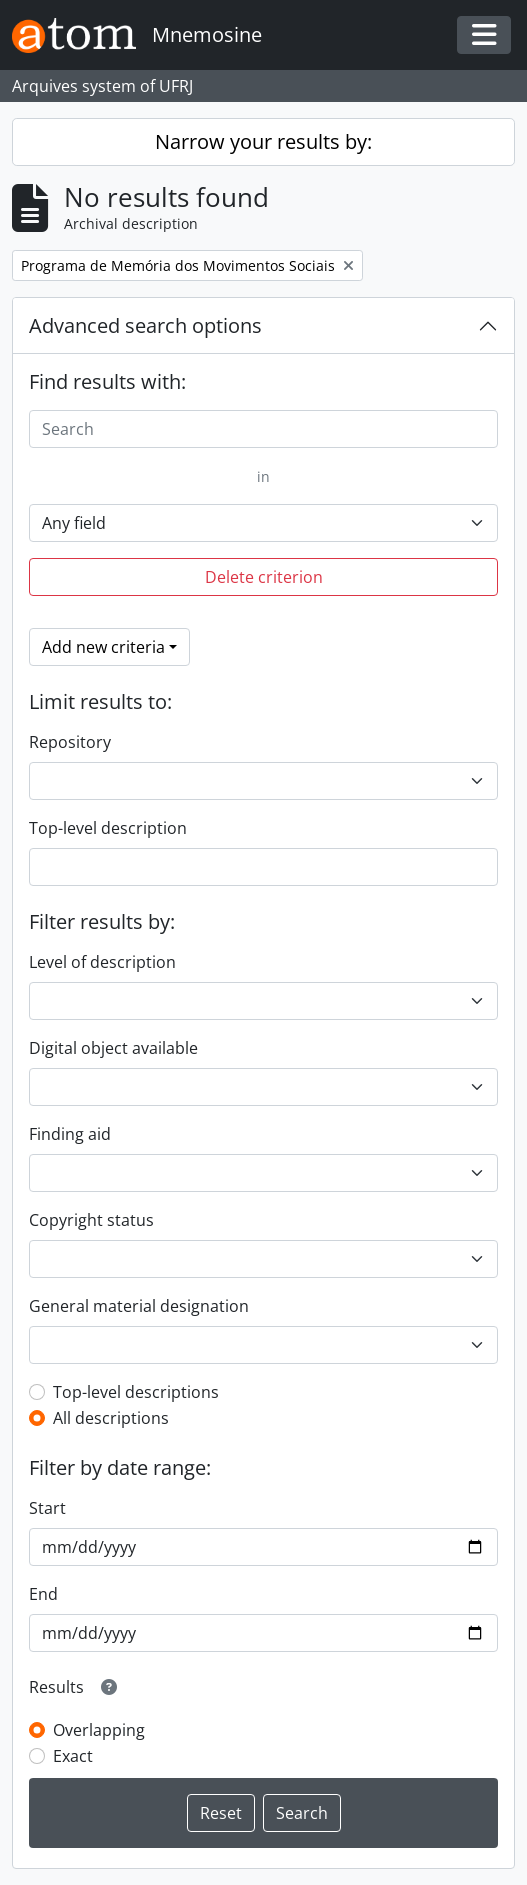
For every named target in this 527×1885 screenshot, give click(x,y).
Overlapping (99, 1730)
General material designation (139, 1306)
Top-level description (108, 828)
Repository (70, 742)
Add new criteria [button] (103, 647)
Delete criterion (264, 577)
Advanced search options (145, 325)
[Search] (263, 429)
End (43, 1594)
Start (47, 1508)
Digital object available (113, 1048)
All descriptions (111, 1418)
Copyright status (91, 1220)
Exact (73, 1756)
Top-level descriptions (136, 1392)
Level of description (102, 962)
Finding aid (70, 1134)
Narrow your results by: (263, 141)
